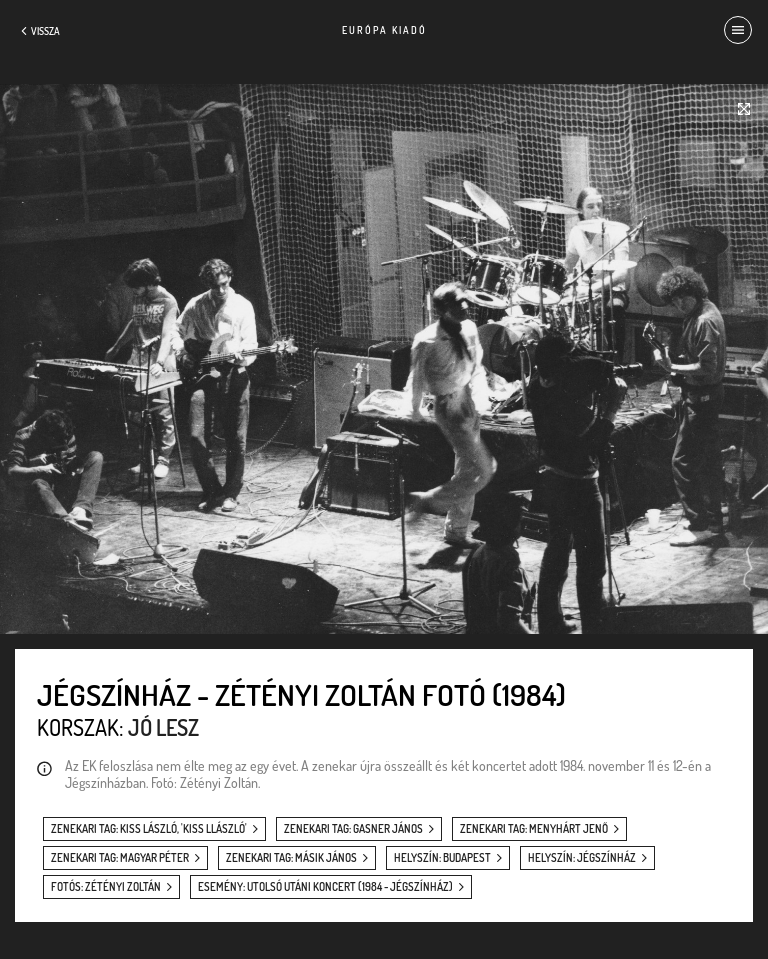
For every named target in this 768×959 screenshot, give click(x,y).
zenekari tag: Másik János (291, 858)
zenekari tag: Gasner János (353, 829)
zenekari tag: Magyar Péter (120, 858)
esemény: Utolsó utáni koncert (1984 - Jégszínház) (325, 887)
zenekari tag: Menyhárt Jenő (534, 829)
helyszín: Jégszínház (582, 858)
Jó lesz (163, 727)
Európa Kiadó (384, 30)
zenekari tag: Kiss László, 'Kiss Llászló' (149, 829)
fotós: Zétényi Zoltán (106, 887)
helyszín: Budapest (442, 858)
